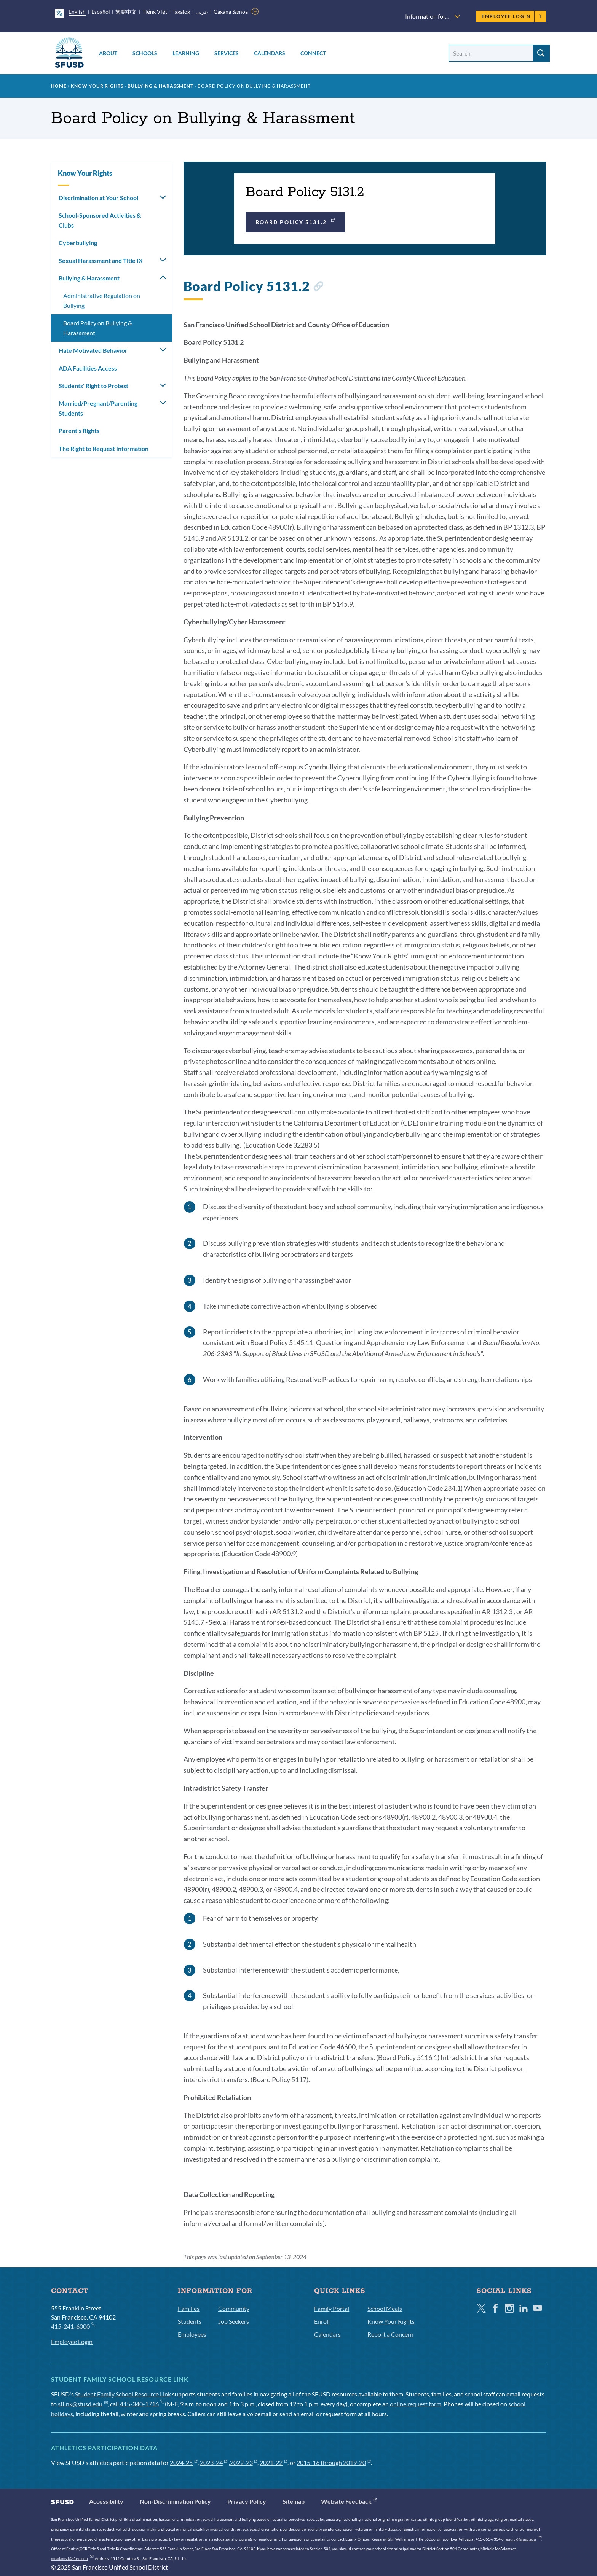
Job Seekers (233, 2321)
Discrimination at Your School (98, 197)
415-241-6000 (73, 2326)
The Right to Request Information (103, 448)
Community (233, 2308)
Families (189, 2308)
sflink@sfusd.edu (83, 2403)
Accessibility (106, 2501)
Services (226, 53)
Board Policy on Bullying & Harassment (97, 327)
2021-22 (273, 2462)
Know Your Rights (97, 86)
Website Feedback (349, 2501)
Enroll (322, 2321)
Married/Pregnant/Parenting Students (98, 408)
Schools (144, 53)
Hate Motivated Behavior (93, 350)
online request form (415, 2403)
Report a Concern (390, 2334)
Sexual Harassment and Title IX (101, 260)
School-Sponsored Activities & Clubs (100, 220)
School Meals (384, 2308)
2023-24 (214, 2462)
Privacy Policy (246, 2501)
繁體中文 (126, 11)
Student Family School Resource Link (123, 2394)
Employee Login (512, 16)
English (77, 11)
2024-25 (184, 2462)
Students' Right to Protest (93, 385)
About (108, 53)
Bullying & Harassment (160, 86)
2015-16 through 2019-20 (334, 2462)
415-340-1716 (142, 2403)
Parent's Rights (79, 430)
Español (100, 11)
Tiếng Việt (154, 11)
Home (59, 86)
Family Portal (331, 2308)
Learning (185, 53)
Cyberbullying (78, 242)
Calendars (269, 53)
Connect (313, 53)
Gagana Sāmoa (231, 11)
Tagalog (181, 11)
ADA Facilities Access (88, 368)
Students (189, 2321)
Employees (192, 2334)
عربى (202, 11)
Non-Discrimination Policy (175, 2501)
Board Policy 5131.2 (295, 221)
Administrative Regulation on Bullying (101, 300)
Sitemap (294, 2501)
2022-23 (244, 2462)
